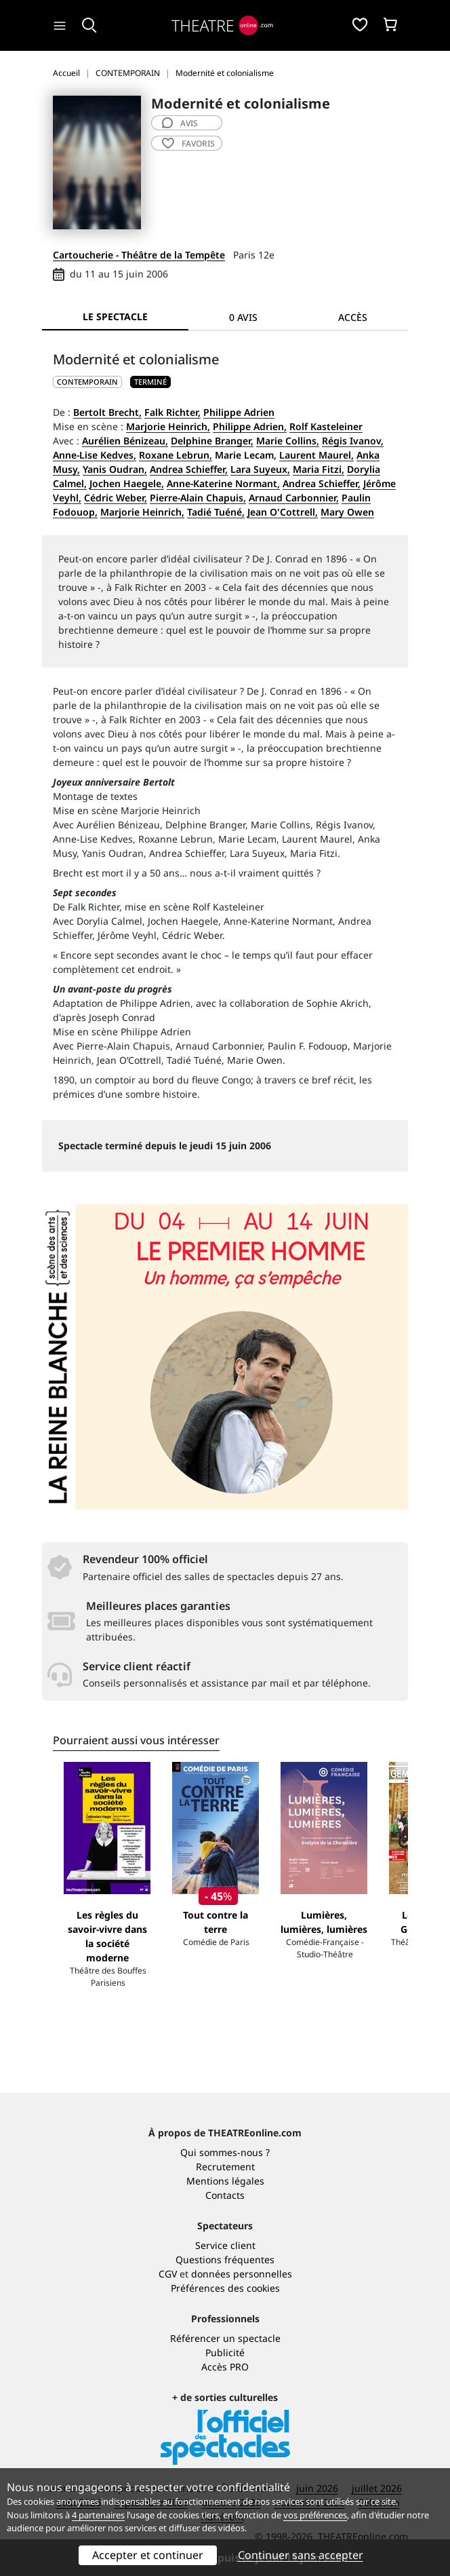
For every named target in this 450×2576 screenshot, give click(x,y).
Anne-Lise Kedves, (94, 454)
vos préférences (315, 2515)
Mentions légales (225, 2180)
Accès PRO (225, 2366)
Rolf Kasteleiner (326, 426)
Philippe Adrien (238, 412)
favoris (188, 143)
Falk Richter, (172, 412)
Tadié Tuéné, (216, 511)
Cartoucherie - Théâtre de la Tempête (139, 254)
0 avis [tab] (243, 317)
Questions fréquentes (225, 2259)
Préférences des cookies (225, 2288)
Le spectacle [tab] (115, 316)
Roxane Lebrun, (175, 454)
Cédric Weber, (115, 497)
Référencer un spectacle (225, 2338)
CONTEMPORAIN (87, 382)
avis (180, 123)
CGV (168, 2273)
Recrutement (225, 2166)
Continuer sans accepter (300, 2555)
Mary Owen (347, 511)
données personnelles (241, 2273)
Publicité (225, 2352)
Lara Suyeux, (260, 469)
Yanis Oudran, (115, 469)
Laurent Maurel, (316, 454)
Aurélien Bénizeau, (125, 440)
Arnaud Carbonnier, (294, 497)
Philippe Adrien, (250, 426)
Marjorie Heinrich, (168, 426)
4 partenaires (98, 2515)
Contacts (225, 2195)
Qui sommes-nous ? (225, 2152)
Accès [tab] (352, 317)
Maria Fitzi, (318, 469)
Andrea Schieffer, (189, 469)
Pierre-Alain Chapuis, (198, 497)
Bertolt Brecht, (107, 412)
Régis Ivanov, (353, 440)
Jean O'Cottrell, (282, 511)
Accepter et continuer (147, 2555)
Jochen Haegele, (126, 483)
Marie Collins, (287, 440)
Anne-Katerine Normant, (223, 483)
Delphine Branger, (212, 440)
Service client (225, 2245)
